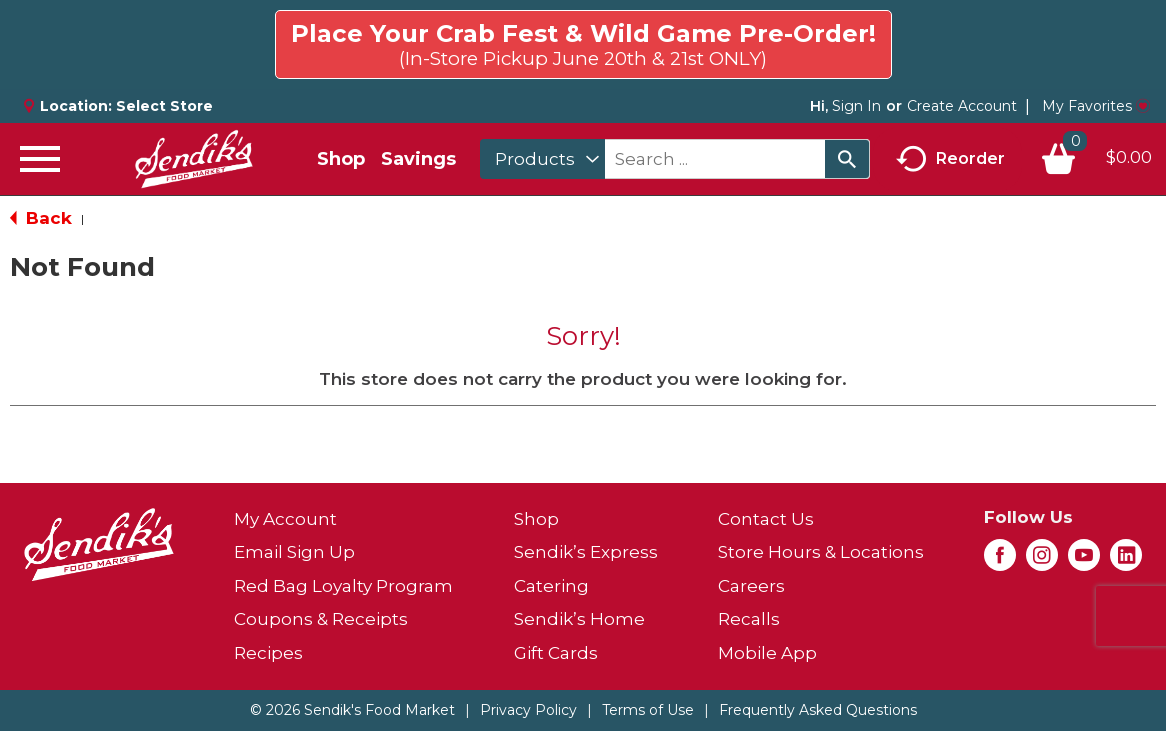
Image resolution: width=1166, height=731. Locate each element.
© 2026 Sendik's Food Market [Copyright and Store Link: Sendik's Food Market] (352, 710)
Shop (341, 159)
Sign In (856, 106)
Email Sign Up (294, 552)
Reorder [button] (950, 159)
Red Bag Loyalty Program (343, 586)
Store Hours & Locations (821, 552)
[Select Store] (166, 106)
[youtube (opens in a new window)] (1084, 561)
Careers (751, 586)
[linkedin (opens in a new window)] (1126, 561)
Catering (551, 586)
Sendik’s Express (586, 552)
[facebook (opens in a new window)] (1000, 561)
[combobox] (542, 159)
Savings (418, 159)
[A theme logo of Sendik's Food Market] (194, 159)
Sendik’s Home (579, 619)
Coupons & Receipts (321, 619)
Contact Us (766, 519)
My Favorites (1096, 106)
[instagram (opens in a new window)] (1042, 561)
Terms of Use (648, 710)
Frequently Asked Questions (818, 710)
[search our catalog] (847, 159)
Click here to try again (1035, 36)
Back (41, 218)
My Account (285, 519)
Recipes (268, 653)
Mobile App (767, 653)
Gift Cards (556, 653)
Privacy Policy (528, 710)
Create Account (962, 106)
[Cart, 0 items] (1096, 159)
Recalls (749, 619)
